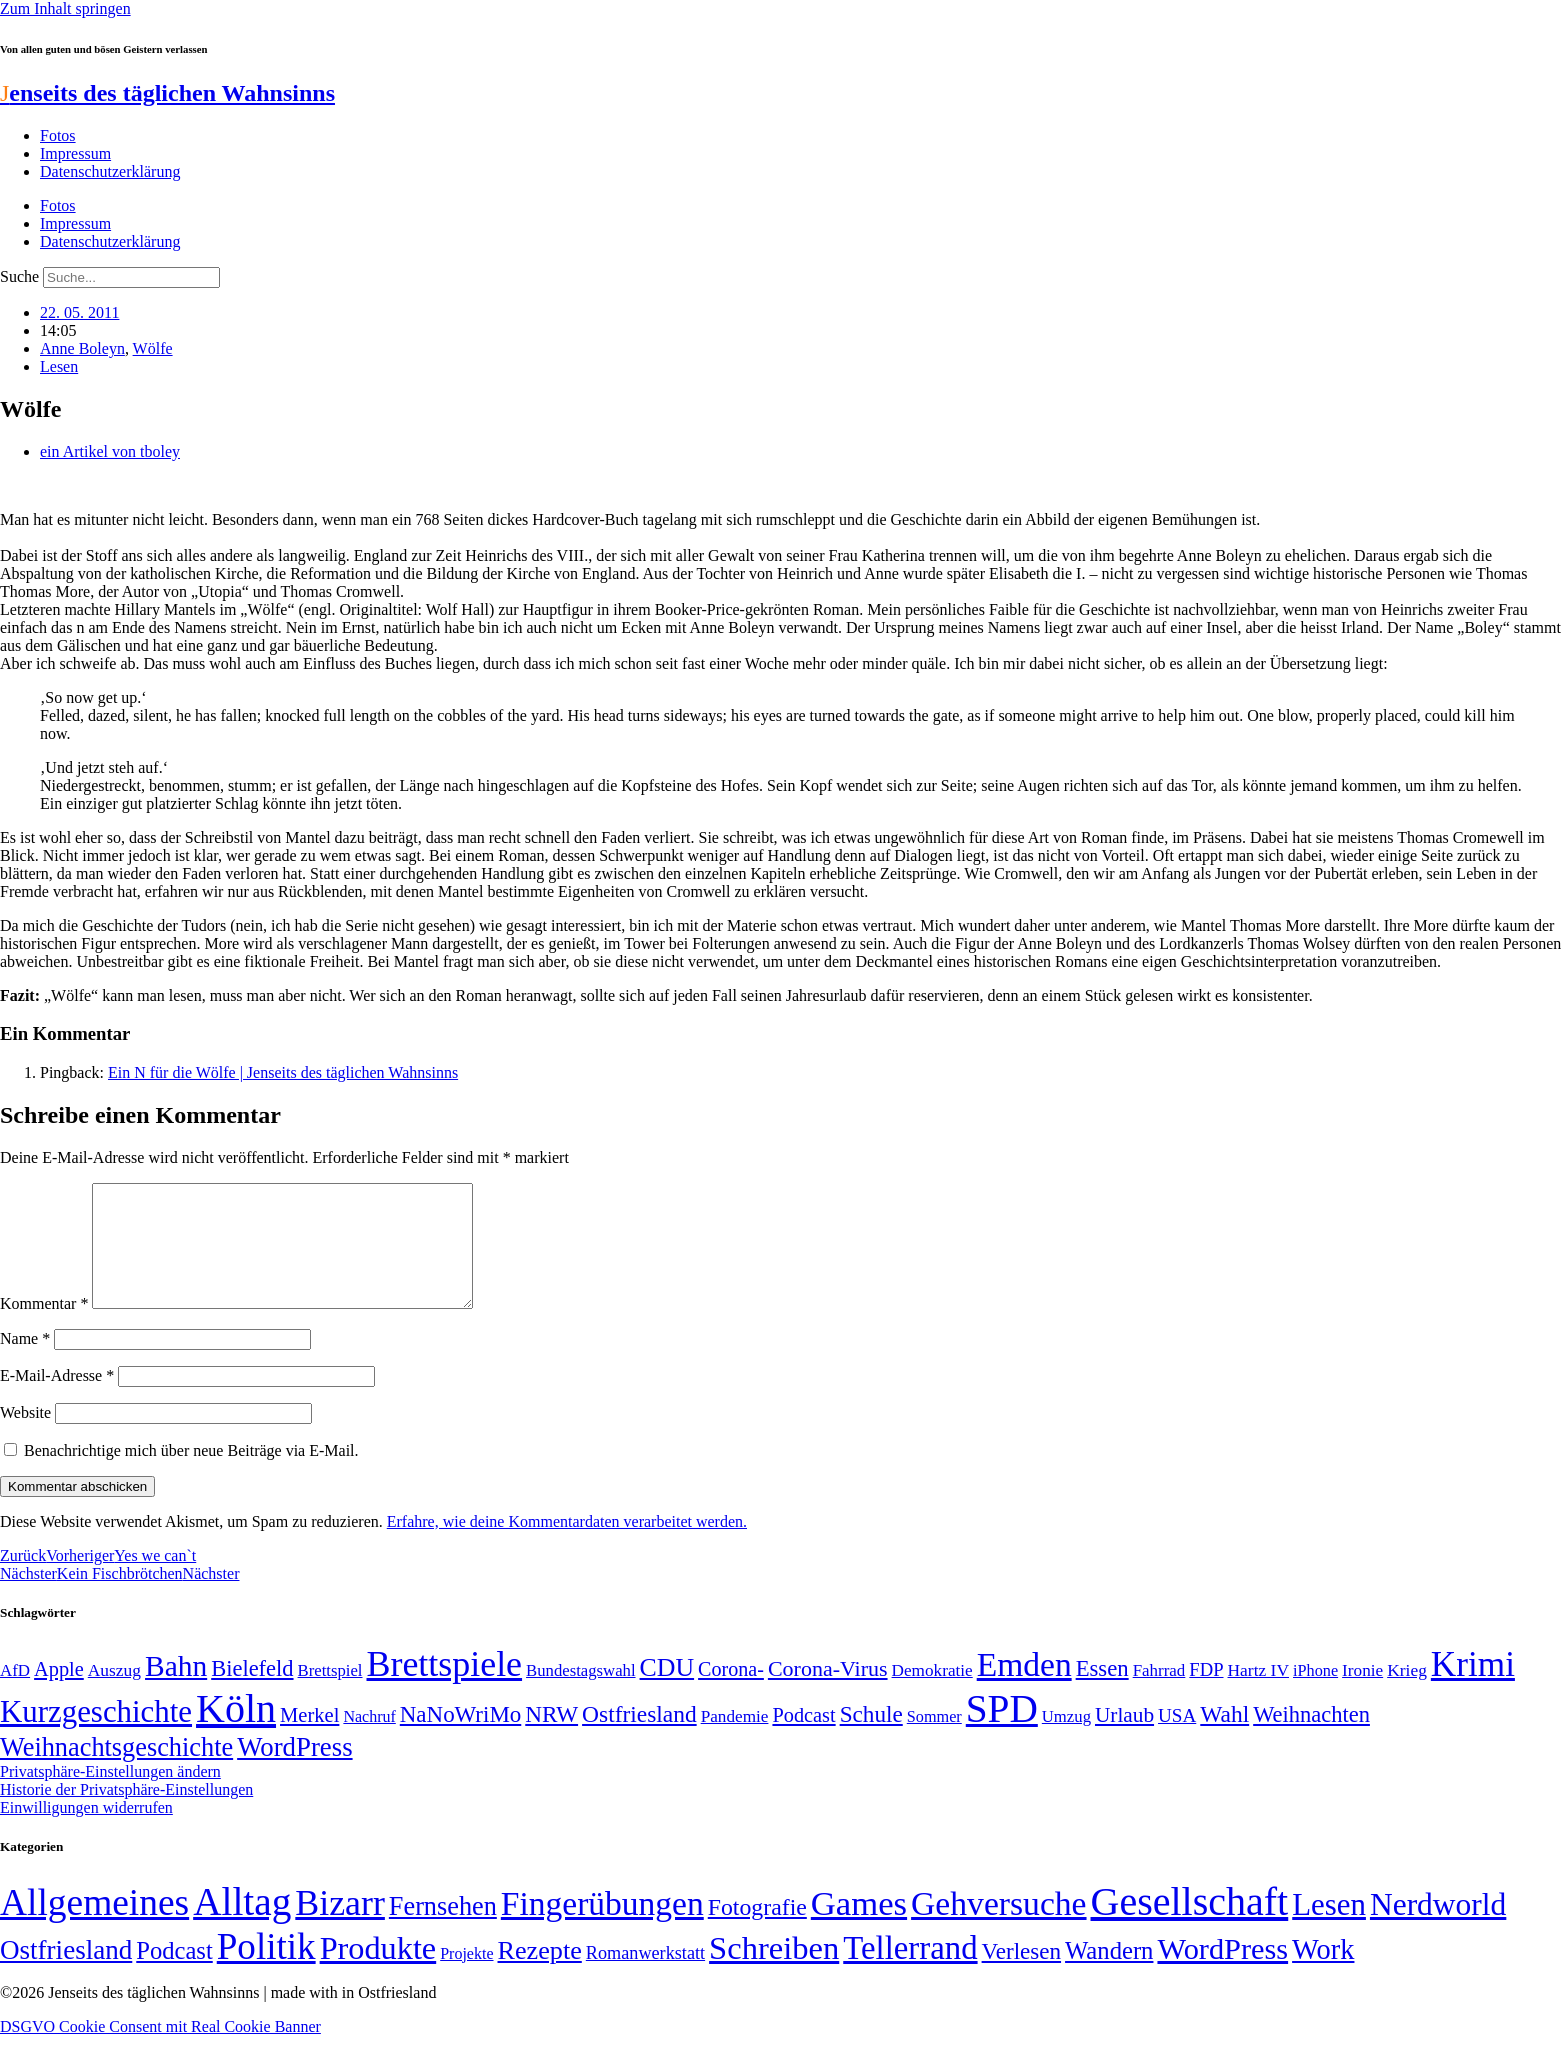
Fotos (58, 135)
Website (25, 1436)
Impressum (75, 153)
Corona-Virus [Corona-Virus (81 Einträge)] (828, 1692)
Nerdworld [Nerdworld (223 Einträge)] (1438, 1928)
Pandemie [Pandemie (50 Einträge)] (735, 1740)
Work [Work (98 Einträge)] (1323, 1973)
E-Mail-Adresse (57, 1399)
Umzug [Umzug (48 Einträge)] (1066, 1740)
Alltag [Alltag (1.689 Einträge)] (242, 1925)
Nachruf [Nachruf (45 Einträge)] (369, 1740)
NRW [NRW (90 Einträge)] (551, 1738)
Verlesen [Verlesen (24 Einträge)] (1021, 1975)
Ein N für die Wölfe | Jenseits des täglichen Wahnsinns (283, 1072)
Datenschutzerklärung (110, 171)
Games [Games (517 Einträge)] (859, 1927)
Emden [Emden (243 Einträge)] (1024, 1688)
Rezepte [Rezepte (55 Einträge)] (540, 1974)
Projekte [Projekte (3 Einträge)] (466, 1977)
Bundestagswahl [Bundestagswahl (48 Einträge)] (580, 1694)
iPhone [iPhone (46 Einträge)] (1315, 1695)
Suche (19, 276)
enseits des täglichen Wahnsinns (167, 93)
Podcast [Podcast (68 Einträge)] (803, 1739)
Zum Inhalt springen (65, 8)
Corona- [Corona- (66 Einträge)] (731, 1693)
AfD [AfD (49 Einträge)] (15, 1694)
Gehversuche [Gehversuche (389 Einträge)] (998, 1927)
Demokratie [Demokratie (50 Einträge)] (932, 1694)
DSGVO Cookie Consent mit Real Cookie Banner (160, 2050)
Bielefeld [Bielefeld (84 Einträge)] (252, 1692)
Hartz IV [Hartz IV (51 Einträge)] (1258, 1694)
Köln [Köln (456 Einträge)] (236, 1732)
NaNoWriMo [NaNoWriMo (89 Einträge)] (460, 1738)
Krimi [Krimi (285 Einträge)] (1473, 1688)
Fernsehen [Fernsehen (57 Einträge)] (443, 1930)
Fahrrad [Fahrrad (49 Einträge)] (1159, 1694)
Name (25, 1362)
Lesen (59, 366)
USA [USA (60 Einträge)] (1177, 1739)
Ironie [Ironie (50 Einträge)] (1362, 1694)
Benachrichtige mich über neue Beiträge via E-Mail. (191, 1474)
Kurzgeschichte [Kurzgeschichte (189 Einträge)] (96, 1735)
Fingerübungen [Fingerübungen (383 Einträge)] (602, 1927)
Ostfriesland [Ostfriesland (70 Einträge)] (66, 1974)
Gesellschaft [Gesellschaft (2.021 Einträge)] (1190, 1925)
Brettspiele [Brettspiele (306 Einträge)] (445, 1688)
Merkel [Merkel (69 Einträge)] (309, 1739)
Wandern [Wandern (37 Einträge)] (1109, 1974)
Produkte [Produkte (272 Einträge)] (378, 1972)
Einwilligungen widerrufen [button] (86, 1831)
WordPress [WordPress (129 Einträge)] (294, 1771)
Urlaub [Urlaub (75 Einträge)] (1124, 1739)
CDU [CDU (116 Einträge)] (667, 1691)
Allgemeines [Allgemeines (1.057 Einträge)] (94, 1926)
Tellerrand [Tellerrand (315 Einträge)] (910, 1972)
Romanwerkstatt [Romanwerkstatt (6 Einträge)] (645, 1977)
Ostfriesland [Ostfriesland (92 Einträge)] (639, 1738)
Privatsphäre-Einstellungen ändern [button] (110, 1795)
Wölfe (153, 348)
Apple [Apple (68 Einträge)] (59, 1693)
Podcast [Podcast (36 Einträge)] (174, 1974)
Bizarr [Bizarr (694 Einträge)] (340, 1927)
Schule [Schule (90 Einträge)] (871, 1738)
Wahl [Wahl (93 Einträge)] (1224, 1738)
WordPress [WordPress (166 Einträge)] (1222, 1973)
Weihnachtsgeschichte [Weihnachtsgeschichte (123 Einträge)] (116, 1771)
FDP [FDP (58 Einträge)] (1206, 1693)
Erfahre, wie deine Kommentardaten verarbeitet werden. (567, 1545)
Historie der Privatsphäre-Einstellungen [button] (126, 1813)
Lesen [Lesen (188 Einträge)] (1329, 1928)
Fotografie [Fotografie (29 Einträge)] (757, 1931)
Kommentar (44, 1327)
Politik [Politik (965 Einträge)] (266, 1970)
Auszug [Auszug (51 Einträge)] (114, 1694)
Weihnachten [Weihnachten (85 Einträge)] (1311, 1738)
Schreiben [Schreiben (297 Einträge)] (774, 1972)
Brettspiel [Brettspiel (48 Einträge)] (330, 1694)
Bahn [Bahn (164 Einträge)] (176, 1690)
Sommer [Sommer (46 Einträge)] (934, 1741)
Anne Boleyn (82, 348)
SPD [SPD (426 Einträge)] (1002, 1732)
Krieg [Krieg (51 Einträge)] (1407, 1694)
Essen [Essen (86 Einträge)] (1102, 1692)
